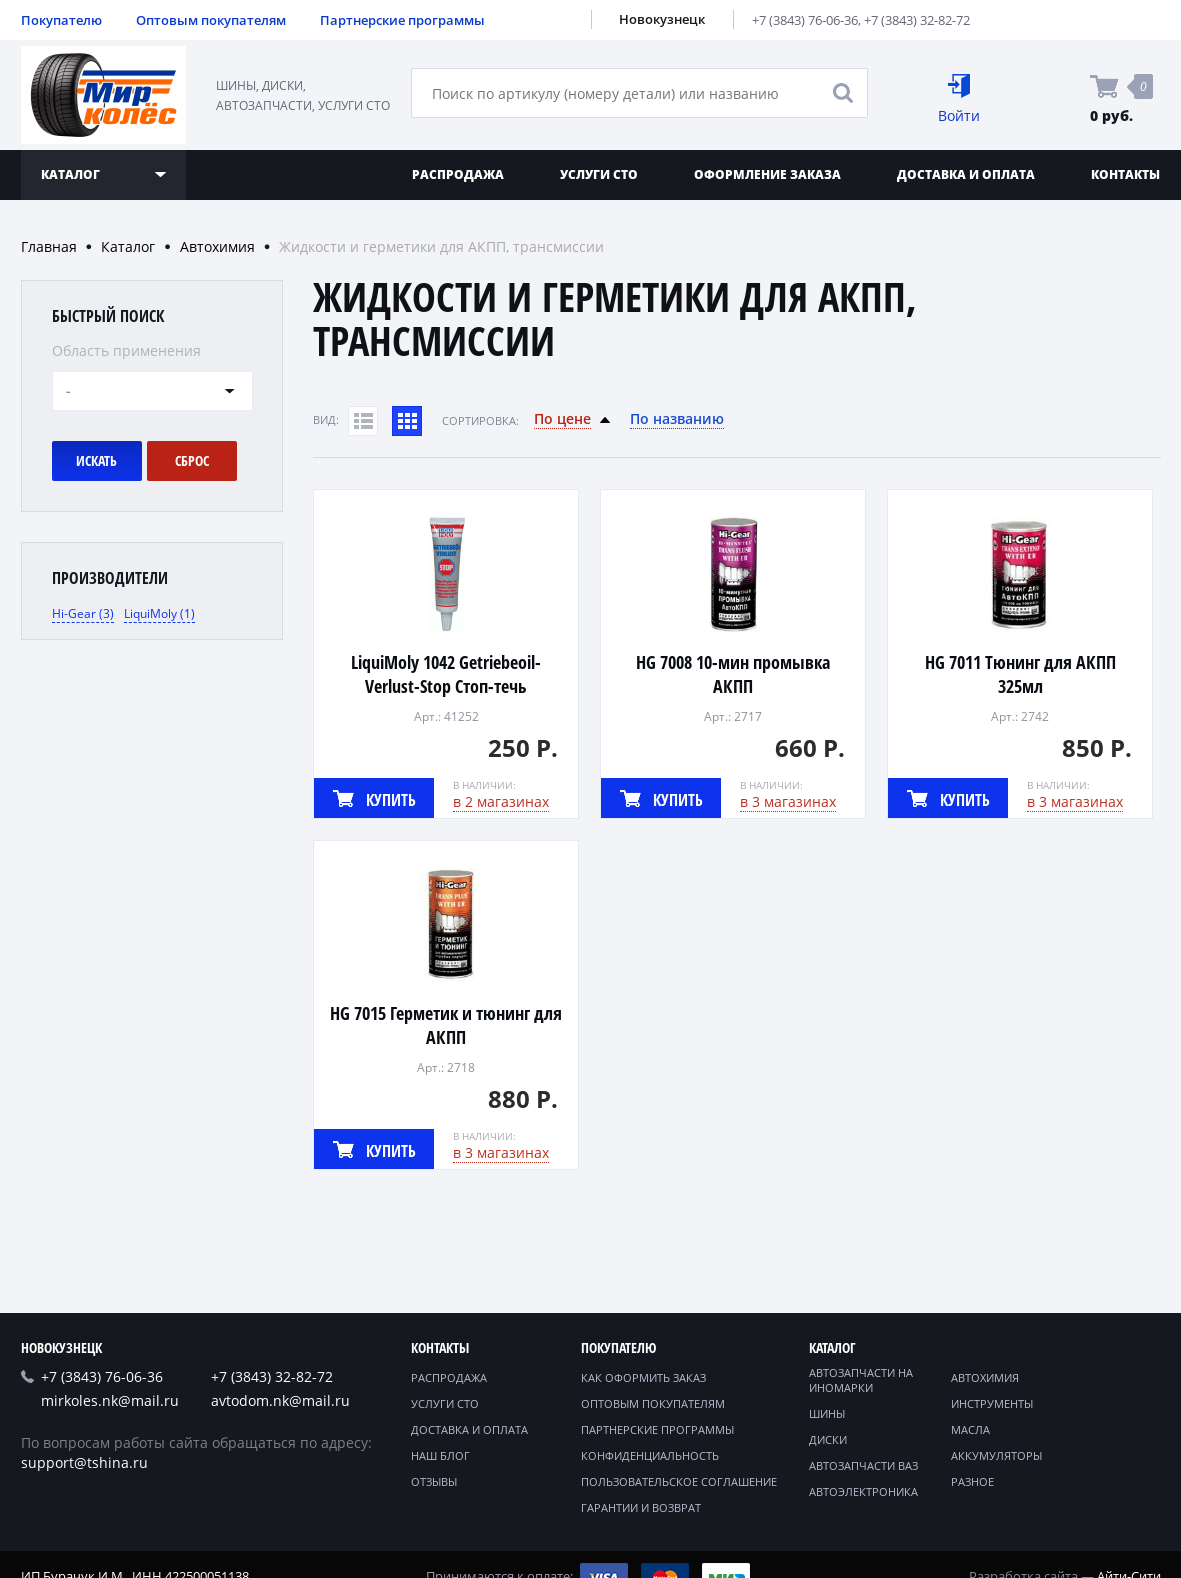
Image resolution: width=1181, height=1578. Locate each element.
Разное (972, 1481)
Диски (828, 1439)
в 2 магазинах (501, 801)
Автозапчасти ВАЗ (863, 1465)
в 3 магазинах (788, 801)
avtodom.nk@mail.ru (280, 1400)
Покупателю (61, 20)
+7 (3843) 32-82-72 (917, 20)
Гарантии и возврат (641, 1507)
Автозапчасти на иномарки (861, 1380)
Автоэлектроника (863, 1491)
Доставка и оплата (966, 174)
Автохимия (217, 246)
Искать (96, 460)
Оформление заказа (767, 174)
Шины (827, 1413)
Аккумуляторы (996, 1455)
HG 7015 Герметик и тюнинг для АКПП (446, 1025)
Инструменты (992, 1403)
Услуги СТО (599, 174)
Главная (49, 246)
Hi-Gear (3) (83, 613)
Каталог (128, 246)
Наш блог (440, 1455)
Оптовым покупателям (211, 20)
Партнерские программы (402, 20)
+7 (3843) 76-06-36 (805, 20)
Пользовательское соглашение (679, 1481)
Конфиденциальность (650, 1455)
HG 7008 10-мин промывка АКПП (733, 674)
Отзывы (434, 1481)
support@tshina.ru (84, 1462)
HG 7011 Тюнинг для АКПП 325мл (1020, 674)
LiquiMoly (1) (159, 613)
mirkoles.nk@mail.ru (110, 1400)
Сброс (192, 460)
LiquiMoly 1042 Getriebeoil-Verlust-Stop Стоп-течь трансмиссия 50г (446, 686)
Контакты (440, 1347)
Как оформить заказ (643, 1377)
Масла (970, 1429)
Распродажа (458, 174)
